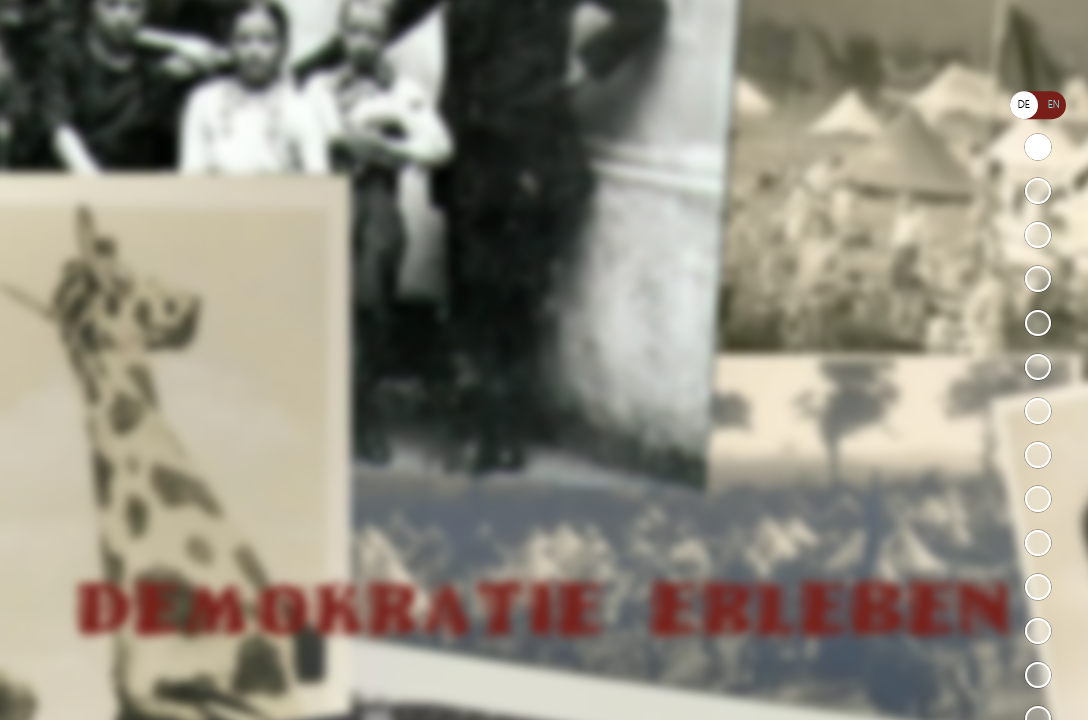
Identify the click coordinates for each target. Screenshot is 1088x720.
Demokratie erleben (1038, 147)
